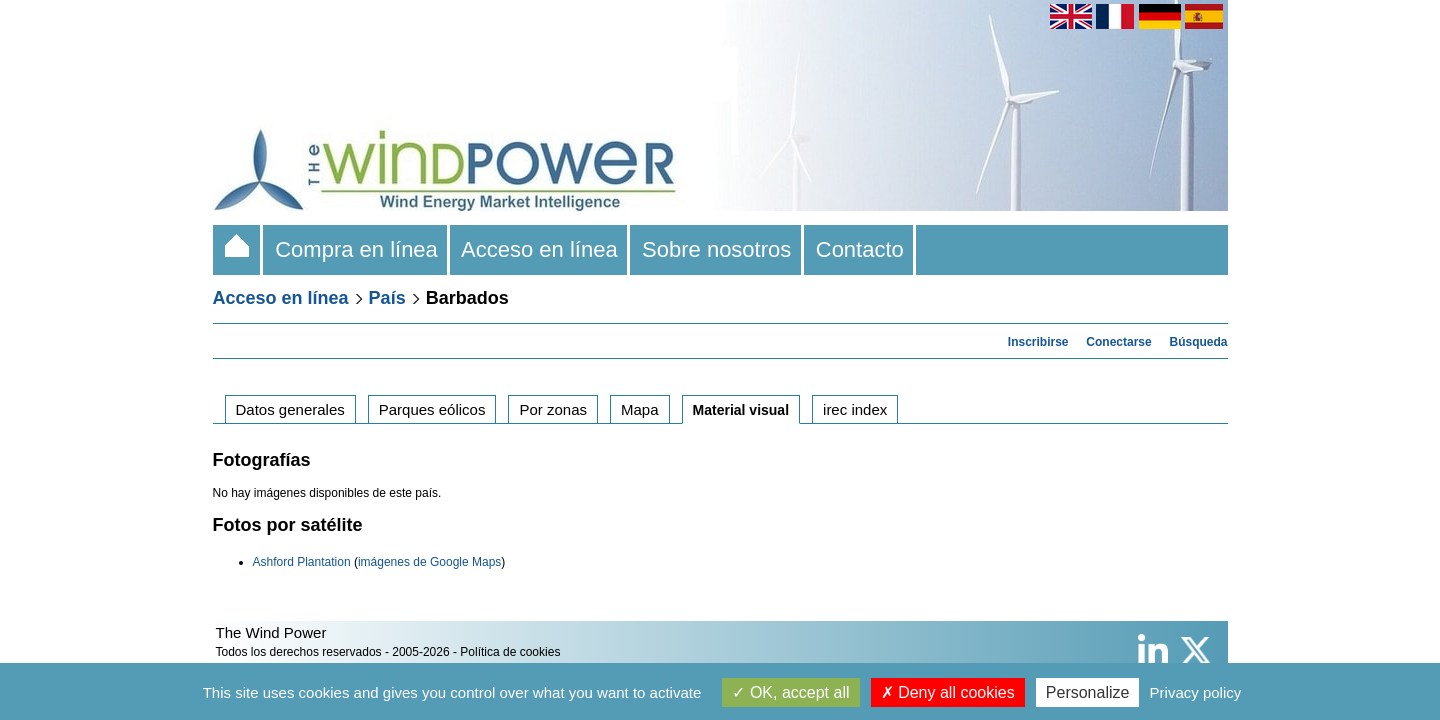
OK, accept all (790, 692)
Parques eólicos (432, 409)
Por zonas (553, 409)
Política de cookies (510, 652)
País (387, 298)
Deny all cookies (948, 692)
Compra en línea (356, 249)
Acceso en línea (540, 249)
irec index (855, 409)
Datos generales (290, 409)
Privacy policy (1196, 692)
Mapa (640, 409)
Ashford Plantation (302, 562)
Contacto (860, 249)
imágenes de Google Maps (429, 562)
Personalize (1088, 692)
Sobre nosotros (717, 249)
